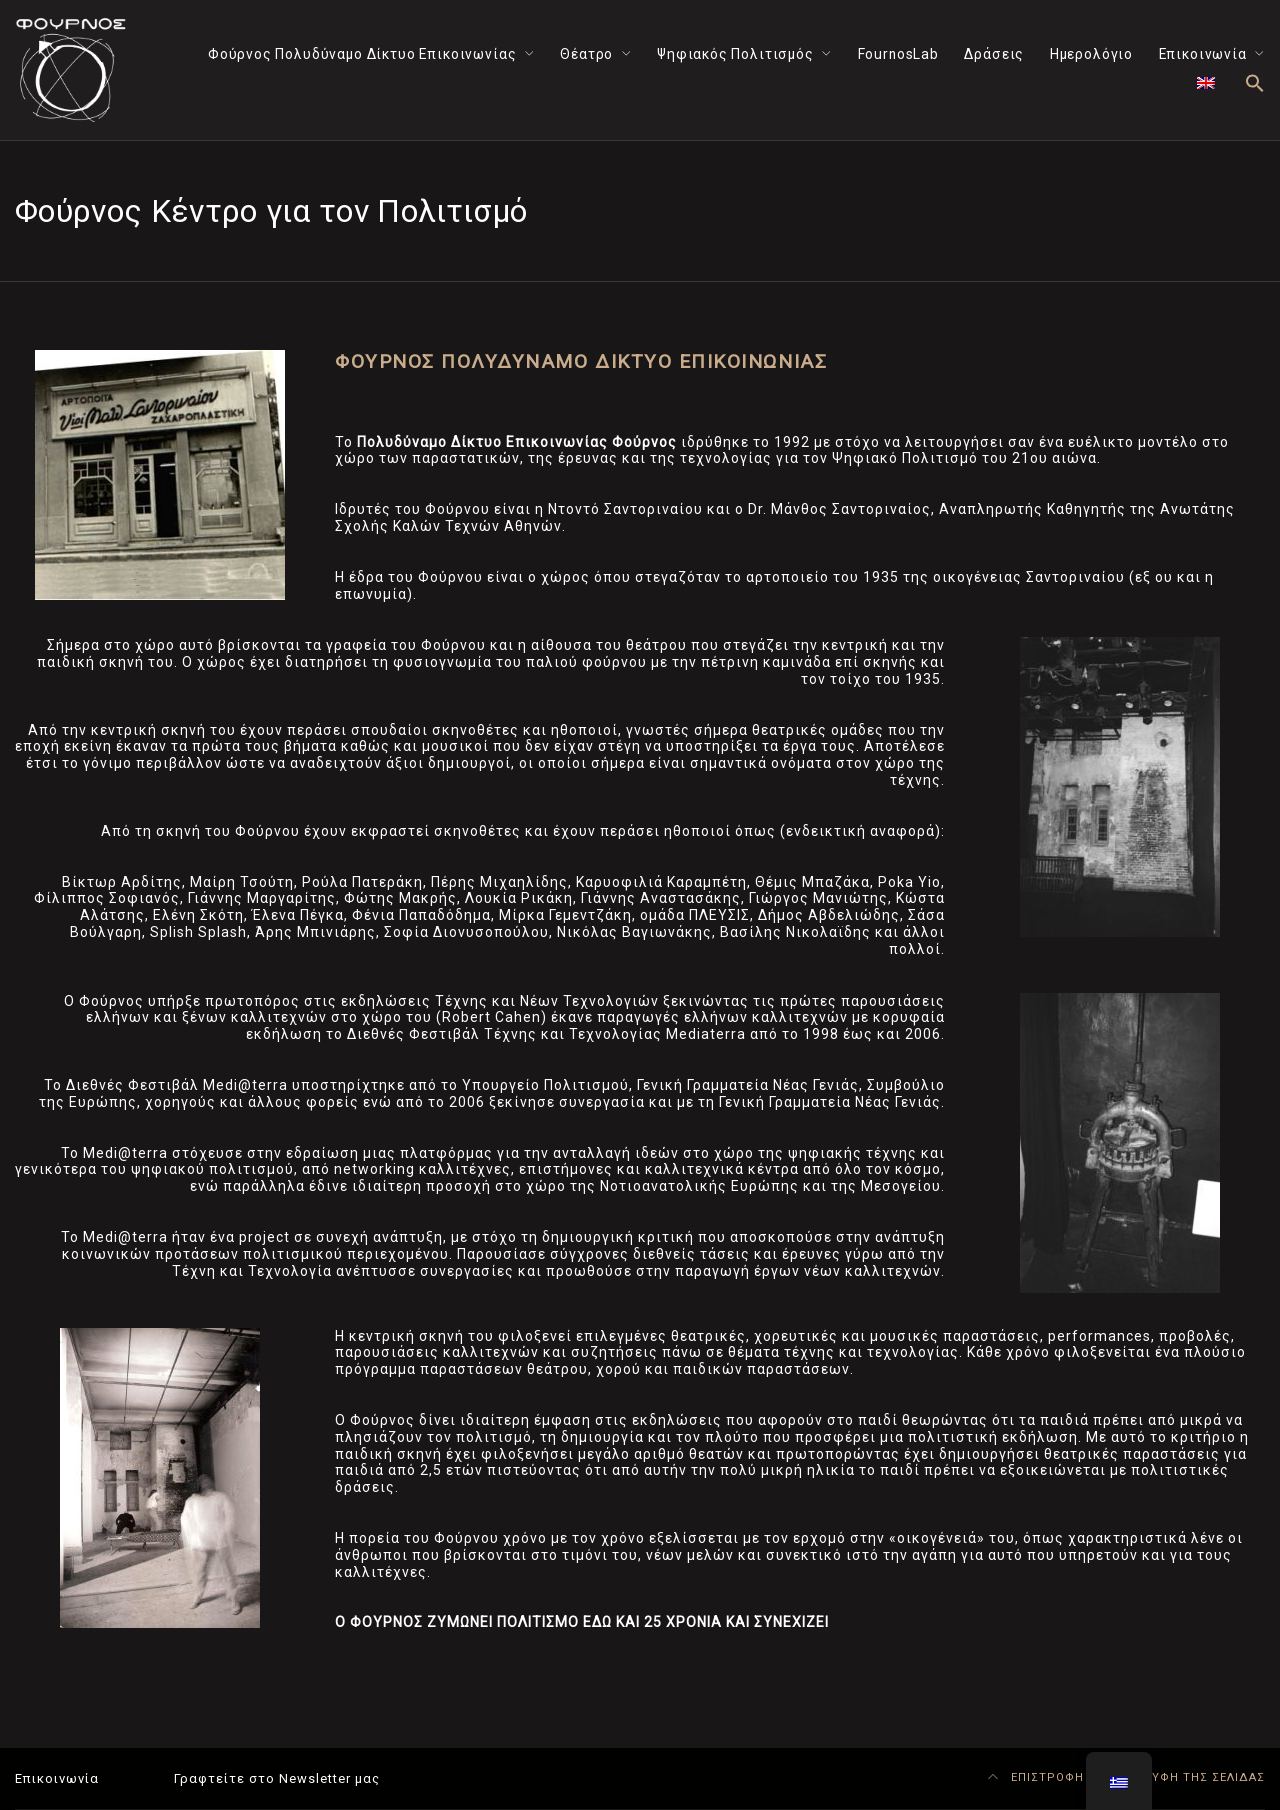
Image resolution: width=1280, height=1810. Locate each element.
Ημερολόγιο (1091, 54)
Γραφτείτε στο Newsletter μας (277, 1778)
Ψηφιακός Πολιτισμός (735, 54)
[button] (1255, 84)
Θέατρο (586, 54)
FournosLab (898, 54)
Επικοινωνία (1203, 54)
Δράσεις (994, 54)
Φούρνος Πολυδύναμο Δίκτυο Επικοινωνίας (362, 54)
